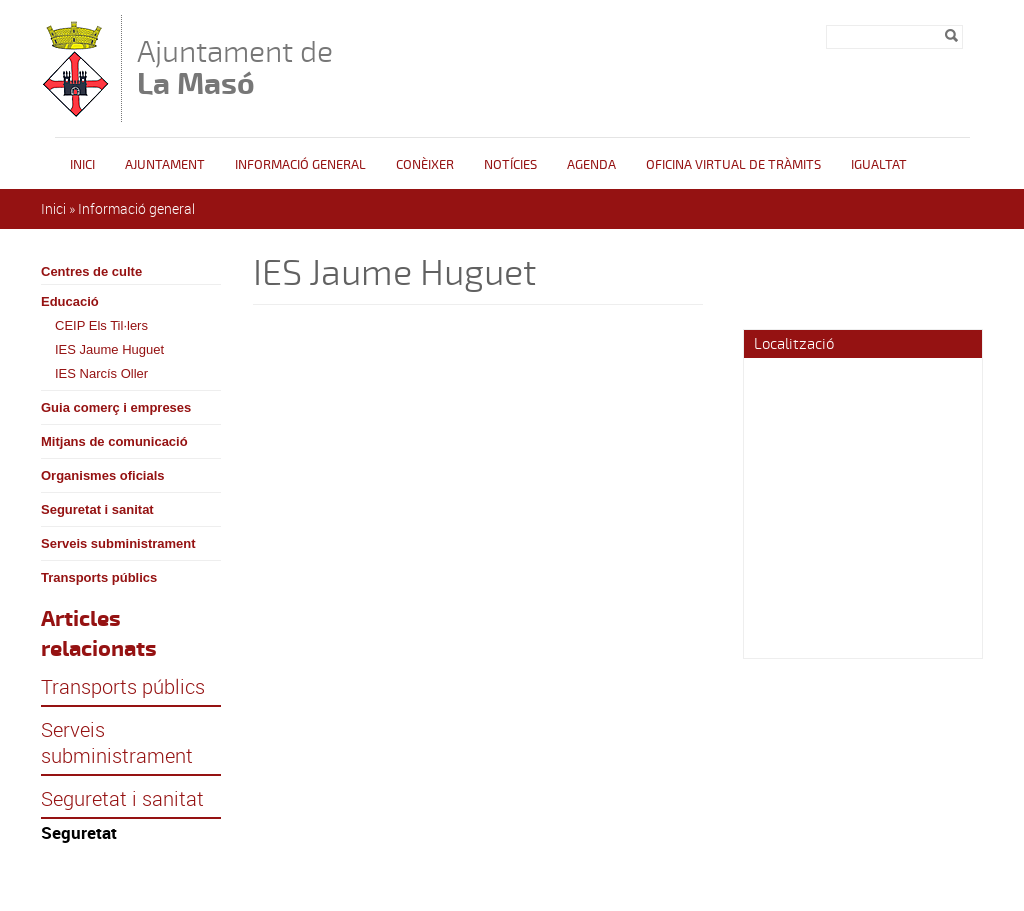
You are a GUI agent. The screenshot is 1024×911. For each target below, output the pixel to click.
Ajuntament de (235, 67)
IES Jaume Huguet (109, 349)
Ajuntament (165, 165)
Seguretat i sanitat (97, 509)
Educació (70, 301)
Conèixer (425, 165)
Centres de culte (91, 271)
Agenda (591, 165)
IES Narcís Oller (101, 373)
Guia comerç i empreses (116, 407)
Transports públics (99, 577)
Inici (82, 165)
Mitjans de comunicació (114, 441)
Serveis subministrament (118, 543)
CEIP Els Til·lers (101, 325)
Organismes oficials (103, 475)
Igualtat (879, 165)
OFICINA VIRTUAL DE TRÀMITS (733, 165)
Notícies (510, 165)
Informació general (300, 165)
